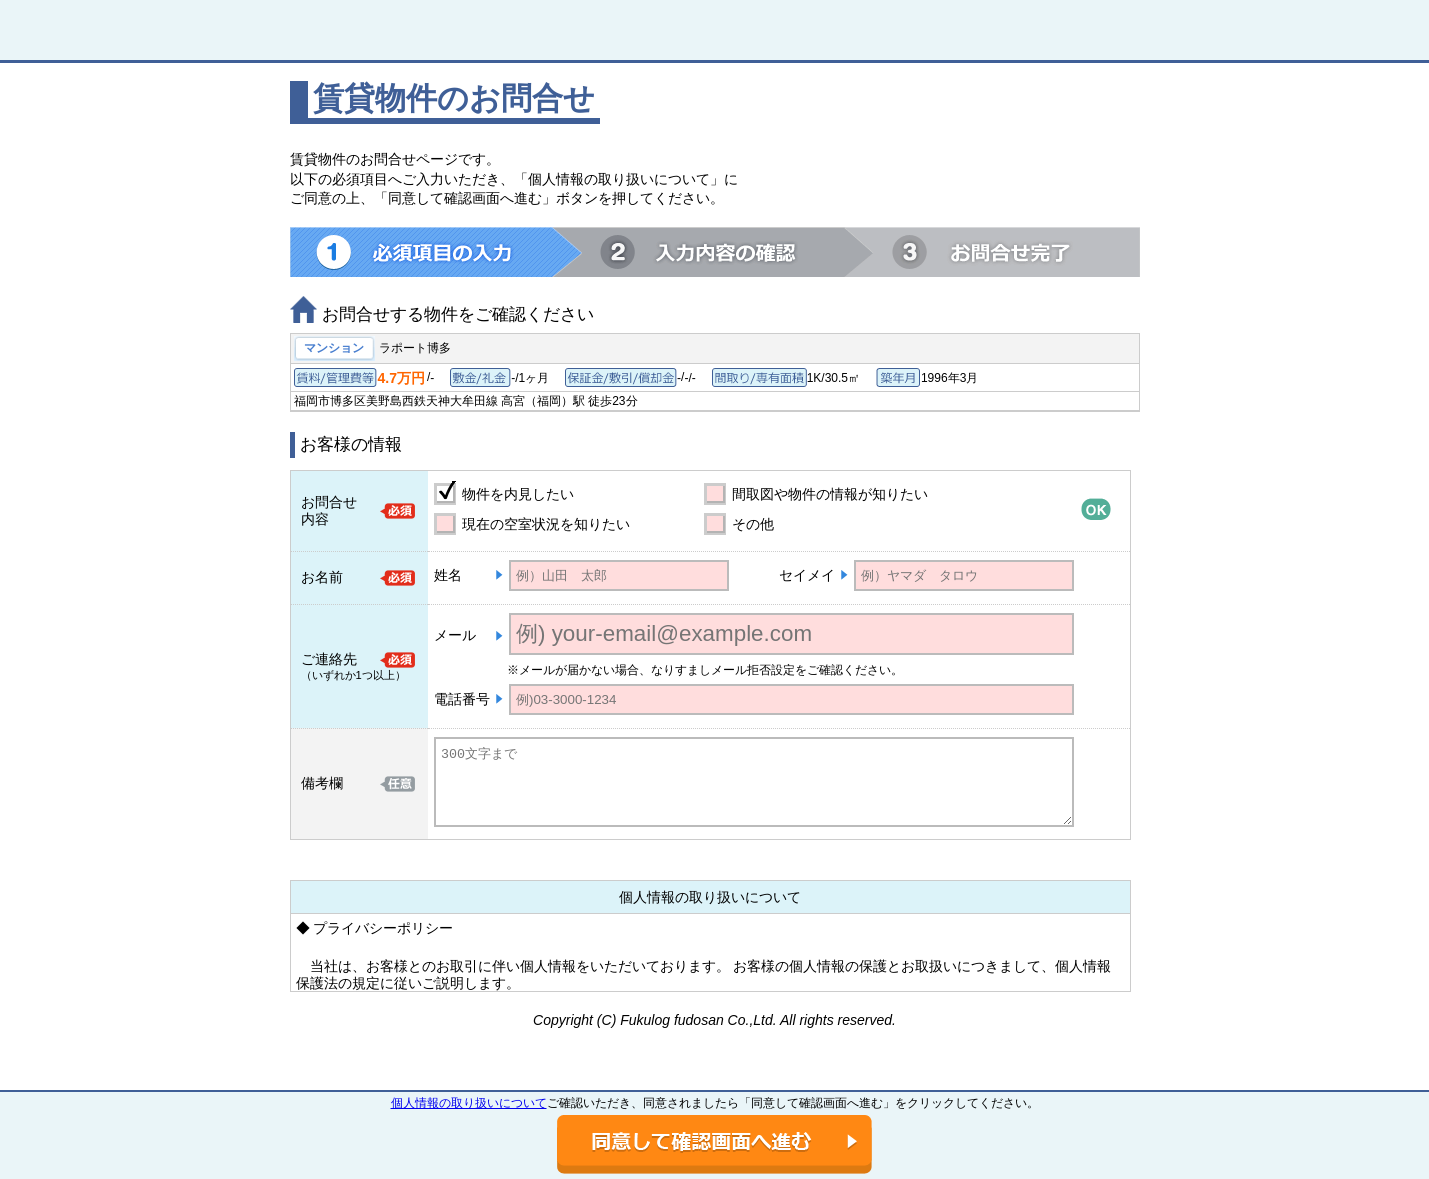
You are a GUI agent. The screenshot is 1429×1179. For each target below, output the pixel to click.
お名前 (322, 577)
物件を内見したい (518, 494)
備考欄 (322, 783)
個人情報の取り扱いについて (469, 1103)
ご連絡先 (329, 659)
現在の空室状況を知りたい (546, 524)
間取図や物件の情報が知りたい (830, 494)
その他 (753, 524)
